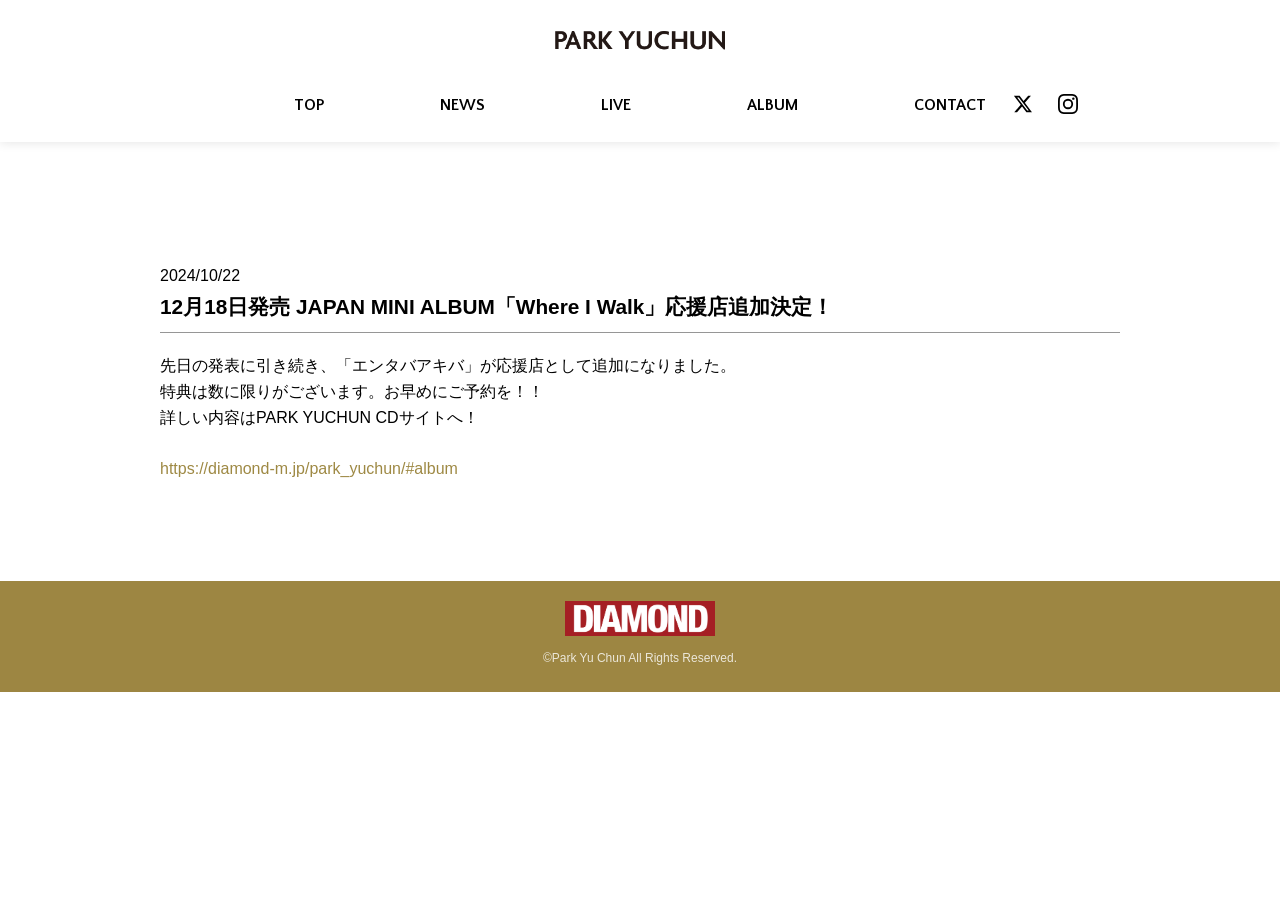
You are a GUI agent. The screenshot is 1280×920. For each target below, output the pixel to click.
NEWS (462, 105)
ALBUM (772, 105)
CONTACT (950, 105)
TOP (309, 105)
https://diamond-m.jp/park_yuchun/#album (309, 468)
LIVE (616, 105)
